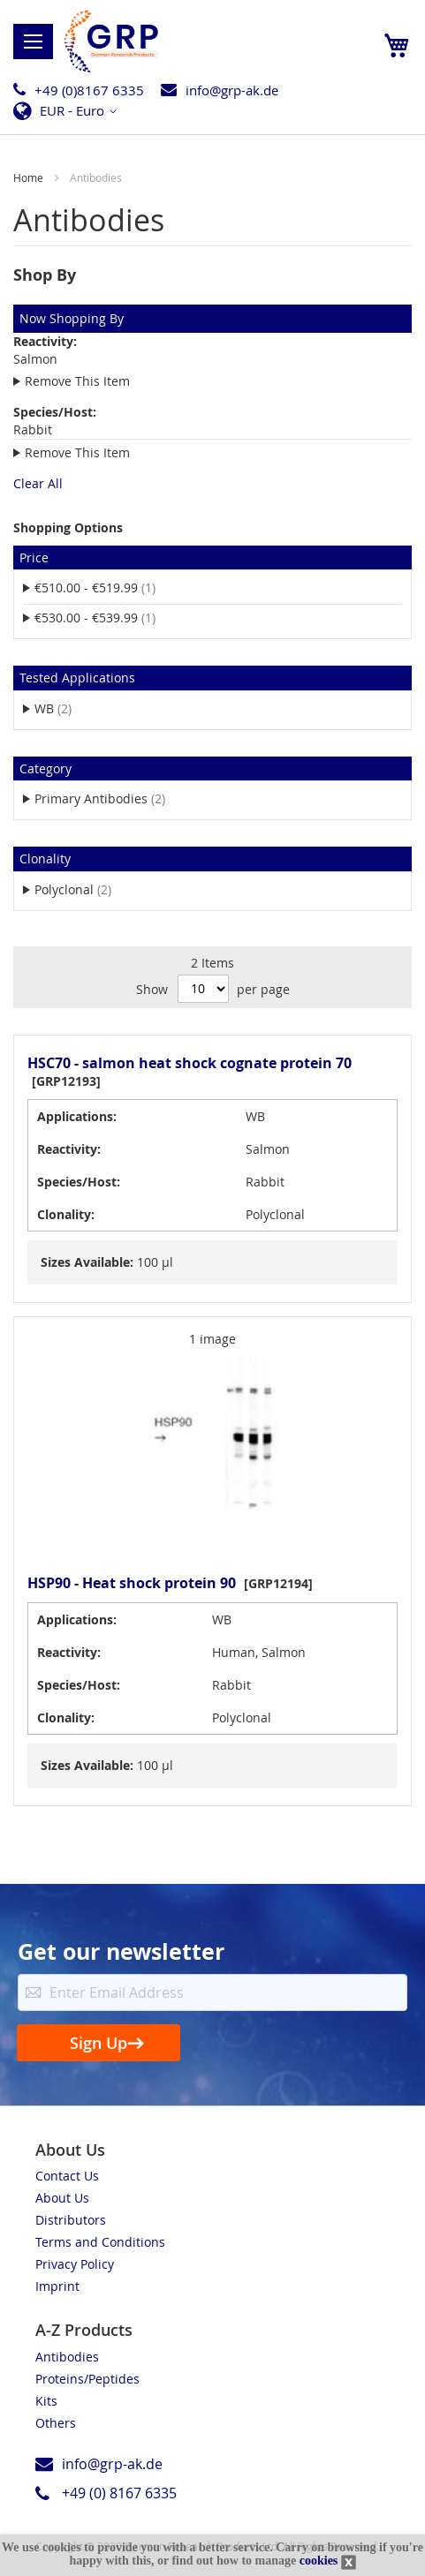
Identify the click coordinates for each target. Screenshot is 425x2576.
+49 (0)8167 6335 (89, 90)
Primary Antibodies (110, 798)
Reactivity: (69, 1149)
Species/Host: (78, 1181)
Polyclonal (83, 889)
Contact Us (67, 2175)
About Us (62, 2197)
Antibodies (67, 2356)
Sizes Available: (87, 1262)
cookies (319, 2560)
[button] (70, 111)
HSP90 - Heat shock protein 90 (131, 1583)
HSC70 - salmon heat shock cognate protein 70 (189, 1063)
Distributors (70, 2219)
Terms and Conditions (100, 2241)
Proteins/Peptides (87, 2378)
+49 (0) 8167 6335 (119, 2493)
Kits (46, 2400)
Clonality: (66, 1214)
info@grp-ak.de (232, 90)
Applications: (77, 1116)
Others (55, 2422)
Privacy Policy (74, 2264)
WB (64, 708)
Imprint (57, 2286)
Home (29, 177)
